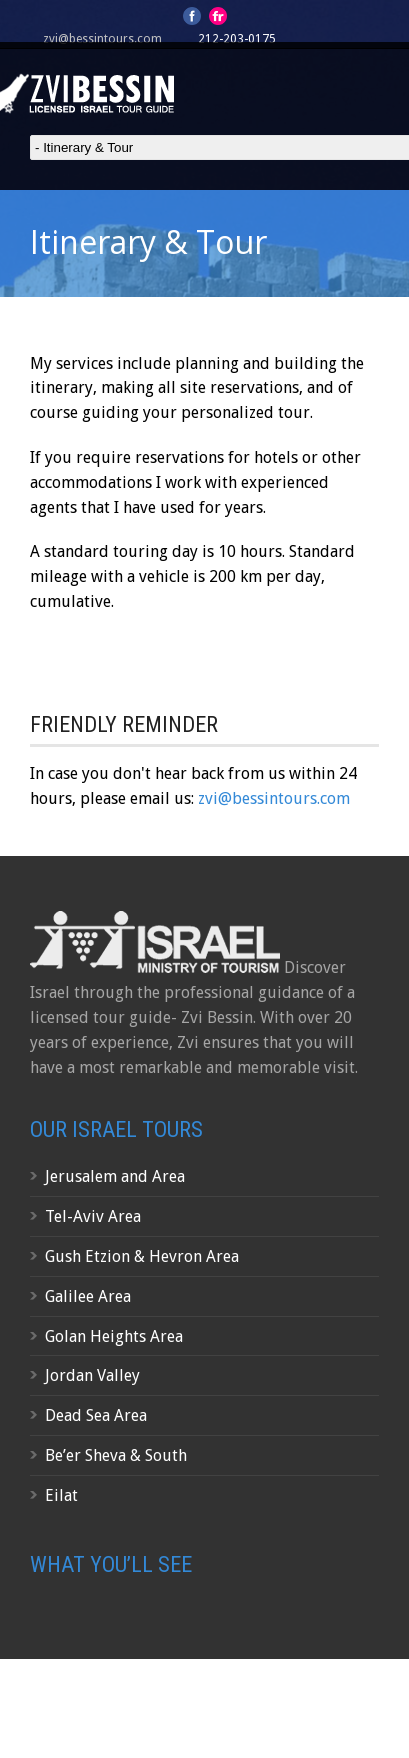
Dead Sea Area (96, 1415)
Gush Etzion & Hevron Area (142, 1256)
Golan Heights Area (114, 1336)
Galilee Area (88, 1296)
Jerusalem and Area (115, 1176)
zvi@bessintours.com (102, 39)
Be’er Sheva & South (116, 1455)
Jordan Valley (92, 1375)
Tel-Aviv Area (93, 1216)
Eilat (61, 1495)
